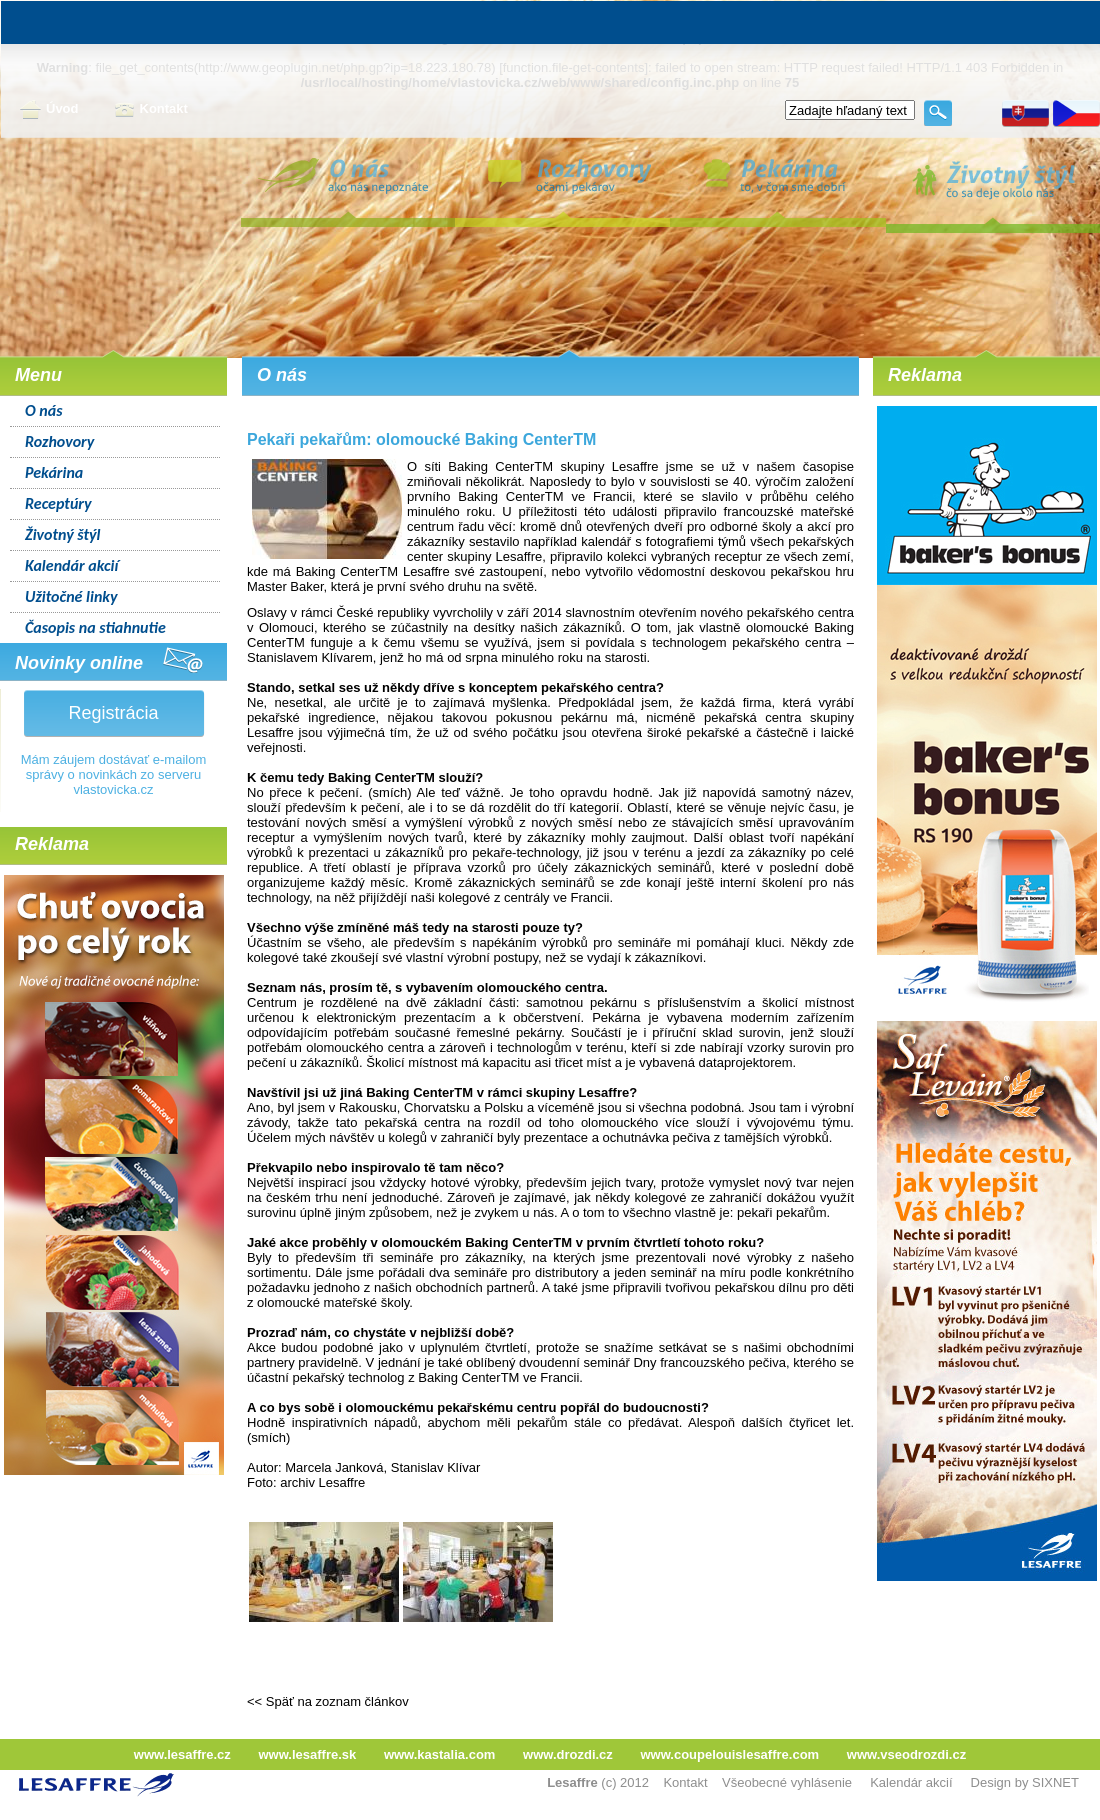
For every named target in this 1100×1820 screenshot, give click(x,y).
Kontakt (151, 110)
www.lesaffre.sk (307, 1754)
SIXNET (1055, 1782)
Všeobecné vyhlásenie (787, 1782)
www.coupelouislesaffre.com (729, 1754)
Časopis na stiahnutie (95, 627)
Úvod (49, 110)
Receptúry (58, 503)
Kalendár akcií (71, 565)
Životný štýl (62, 534)
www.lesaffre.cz (182, 1754)
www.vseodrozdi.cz (906, 1754)
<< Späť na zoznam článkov (328, 1701)
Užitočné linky (71, 596)
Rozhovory (59, 441)
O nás (44, 410)
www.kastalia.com (440, 1754)
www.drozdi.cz (568, 1754)
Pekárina (54, 472)
